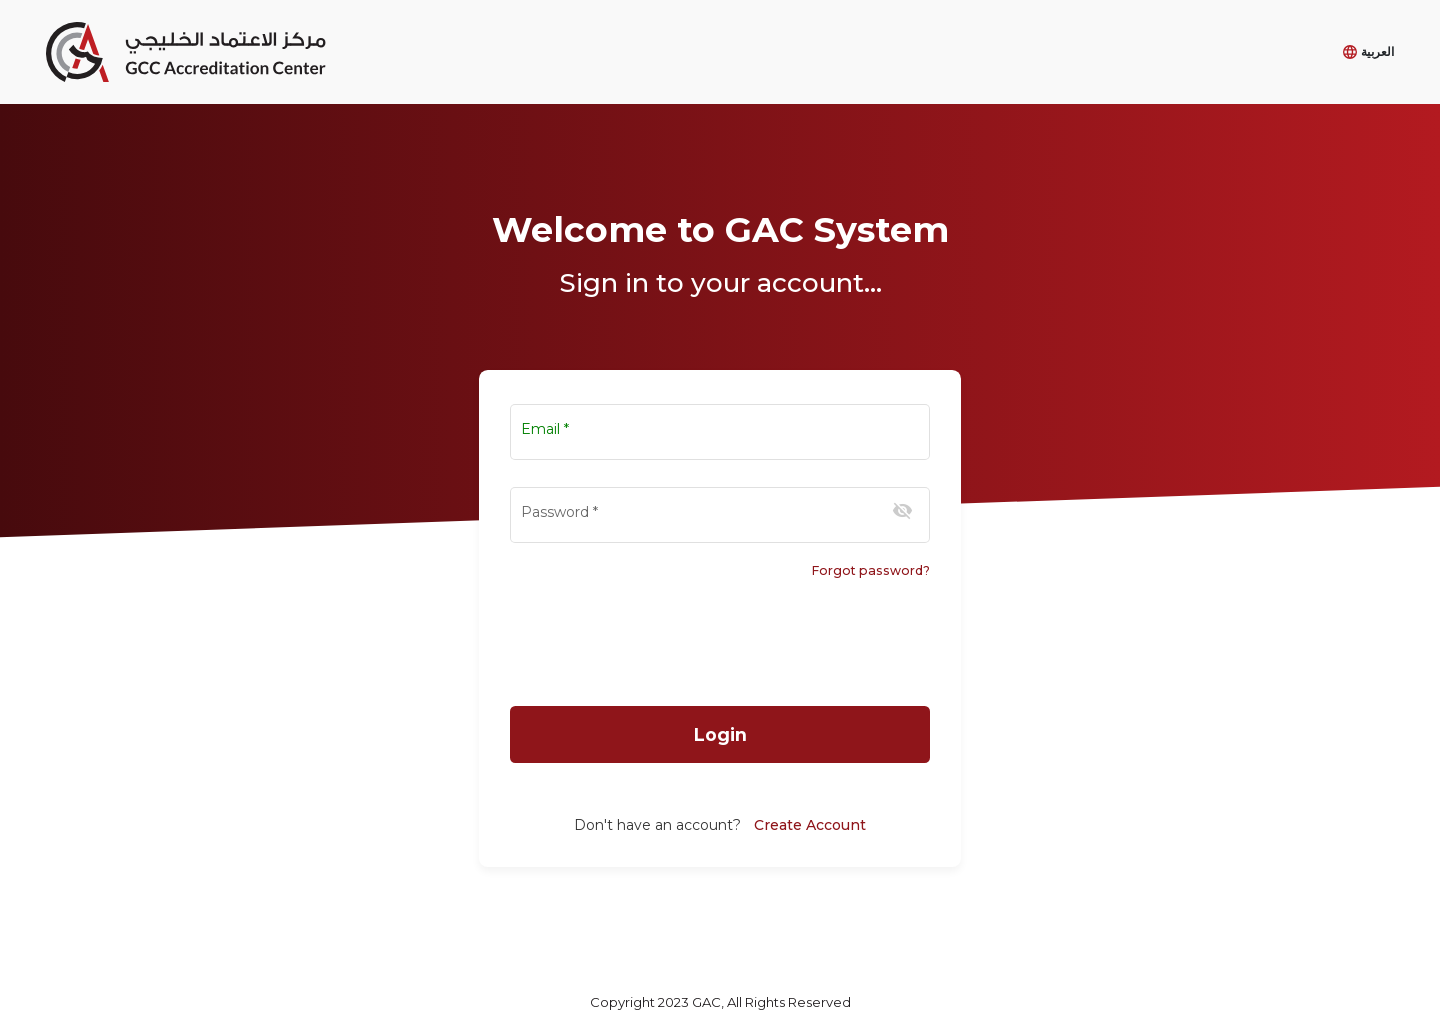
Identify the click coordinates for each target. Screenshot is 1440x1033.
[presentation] (720, 645)
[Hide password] (902, 510)
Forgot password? (871, 570)
